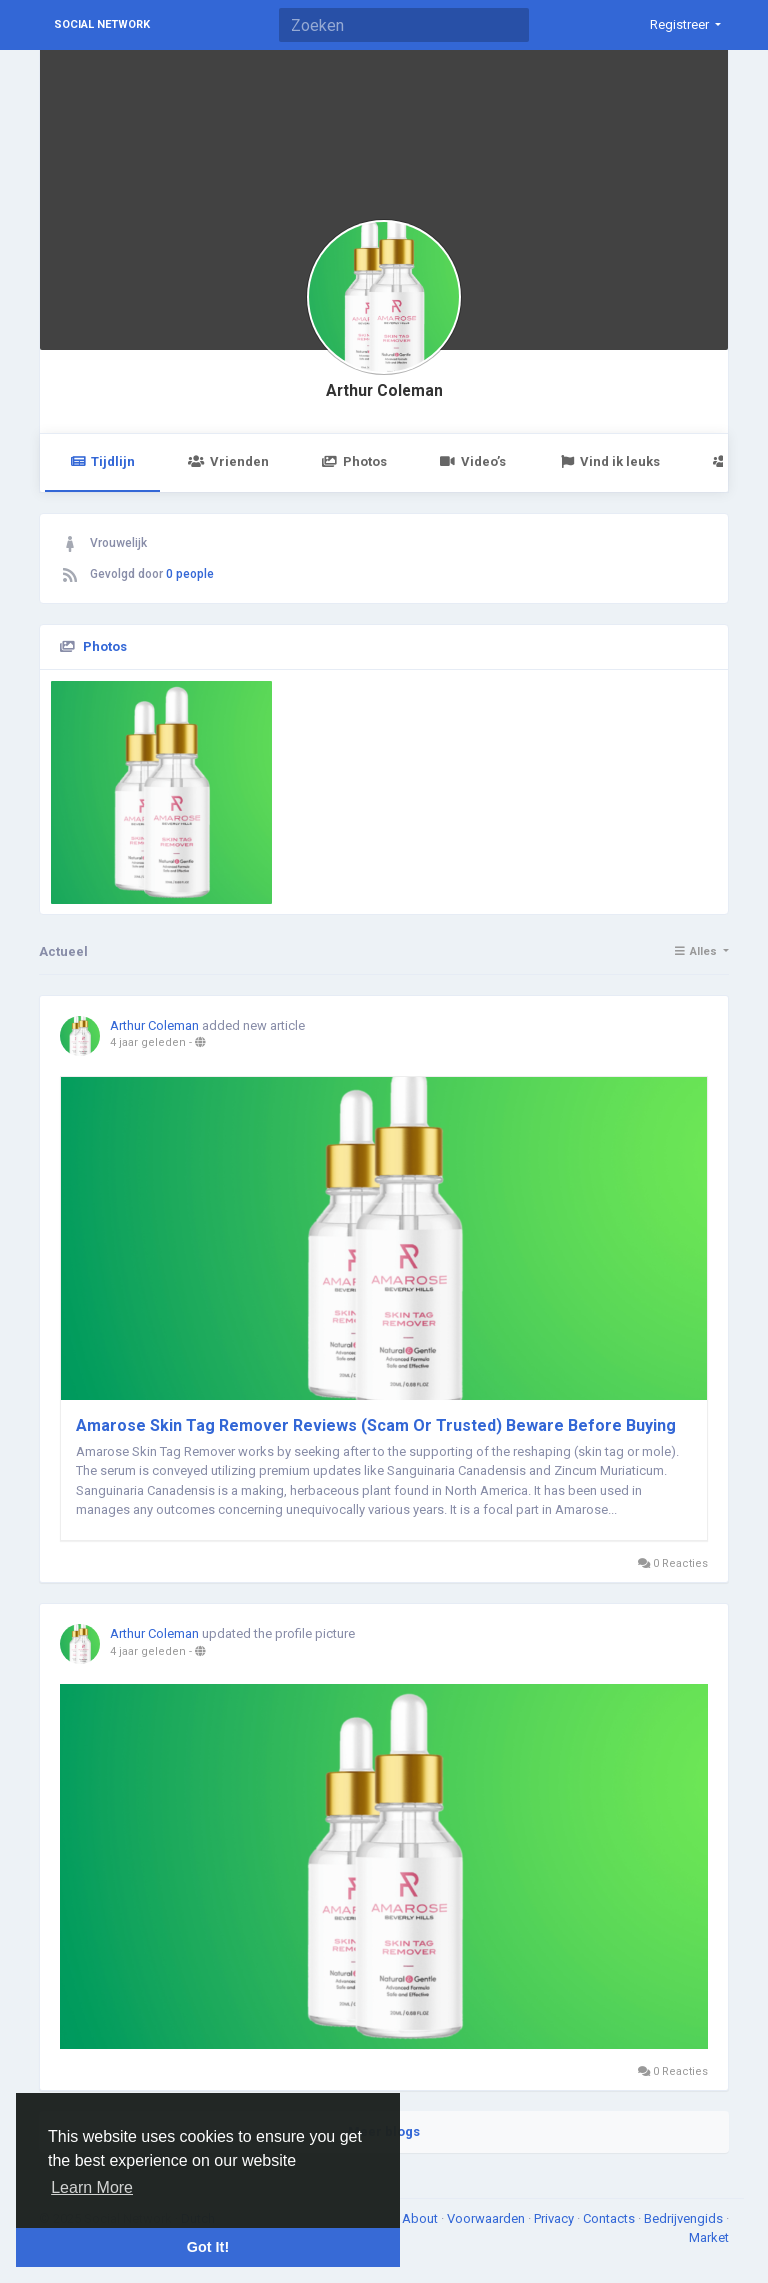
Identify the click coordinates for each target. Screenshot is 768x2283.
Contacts (610, 2218)
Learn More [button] (92, 2187)
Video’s (473, 461)
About (421, 2218)
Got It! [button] (208, 2247)
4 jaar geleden (148, 1042)
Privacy (555, 2218)
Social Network (102, 24)
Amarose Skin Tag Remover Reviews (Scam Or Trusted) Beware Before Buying (376, 1425)
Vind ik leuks (609, 461)
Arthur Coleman (384, 391)
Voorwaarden (487, 2218)
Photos (354, 461)
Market (709, 2237)
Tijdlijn (102, 461)
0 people (190, 574)
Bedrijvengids (685, 2218)
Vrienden (228, 461)
